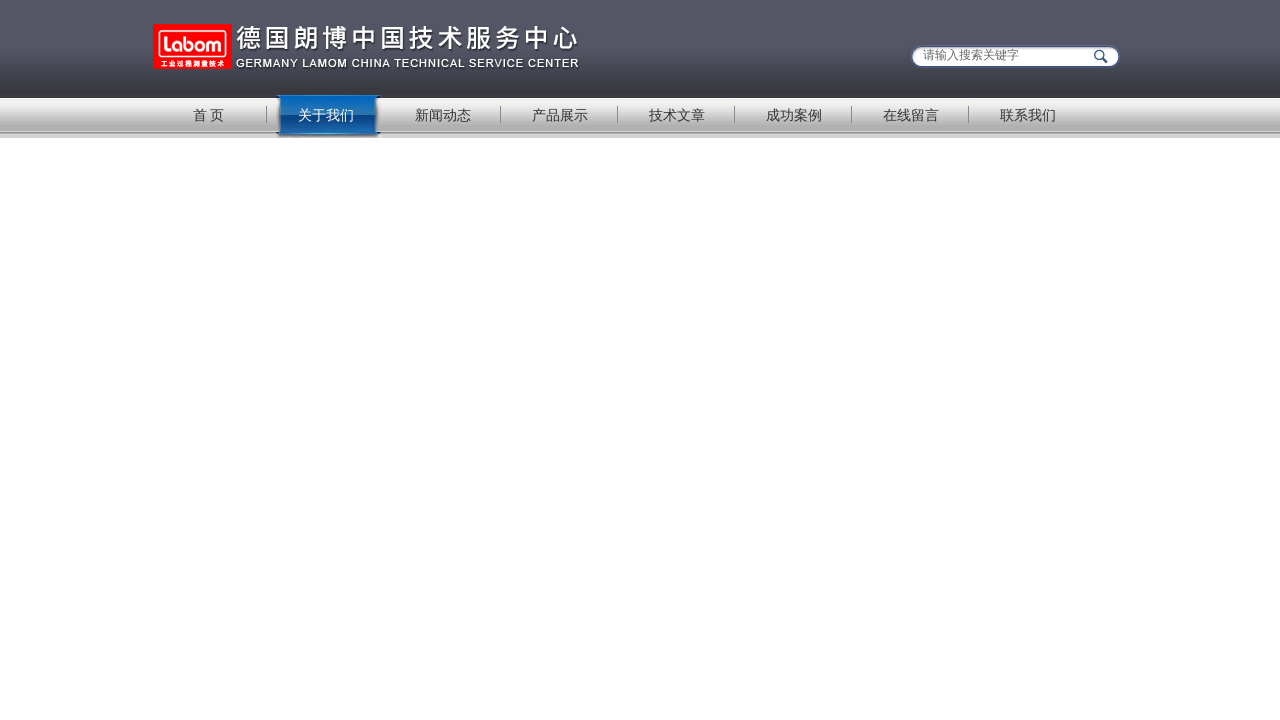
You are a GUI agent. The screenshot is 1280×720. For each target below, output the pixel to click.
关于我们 (326, 115)
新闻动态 (443, 115)
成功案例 (794, 115)
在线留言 (911, 115)
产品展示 (560, 115)
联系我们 (1028, 115)
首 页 (209, 115)
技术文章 (677, 115)
